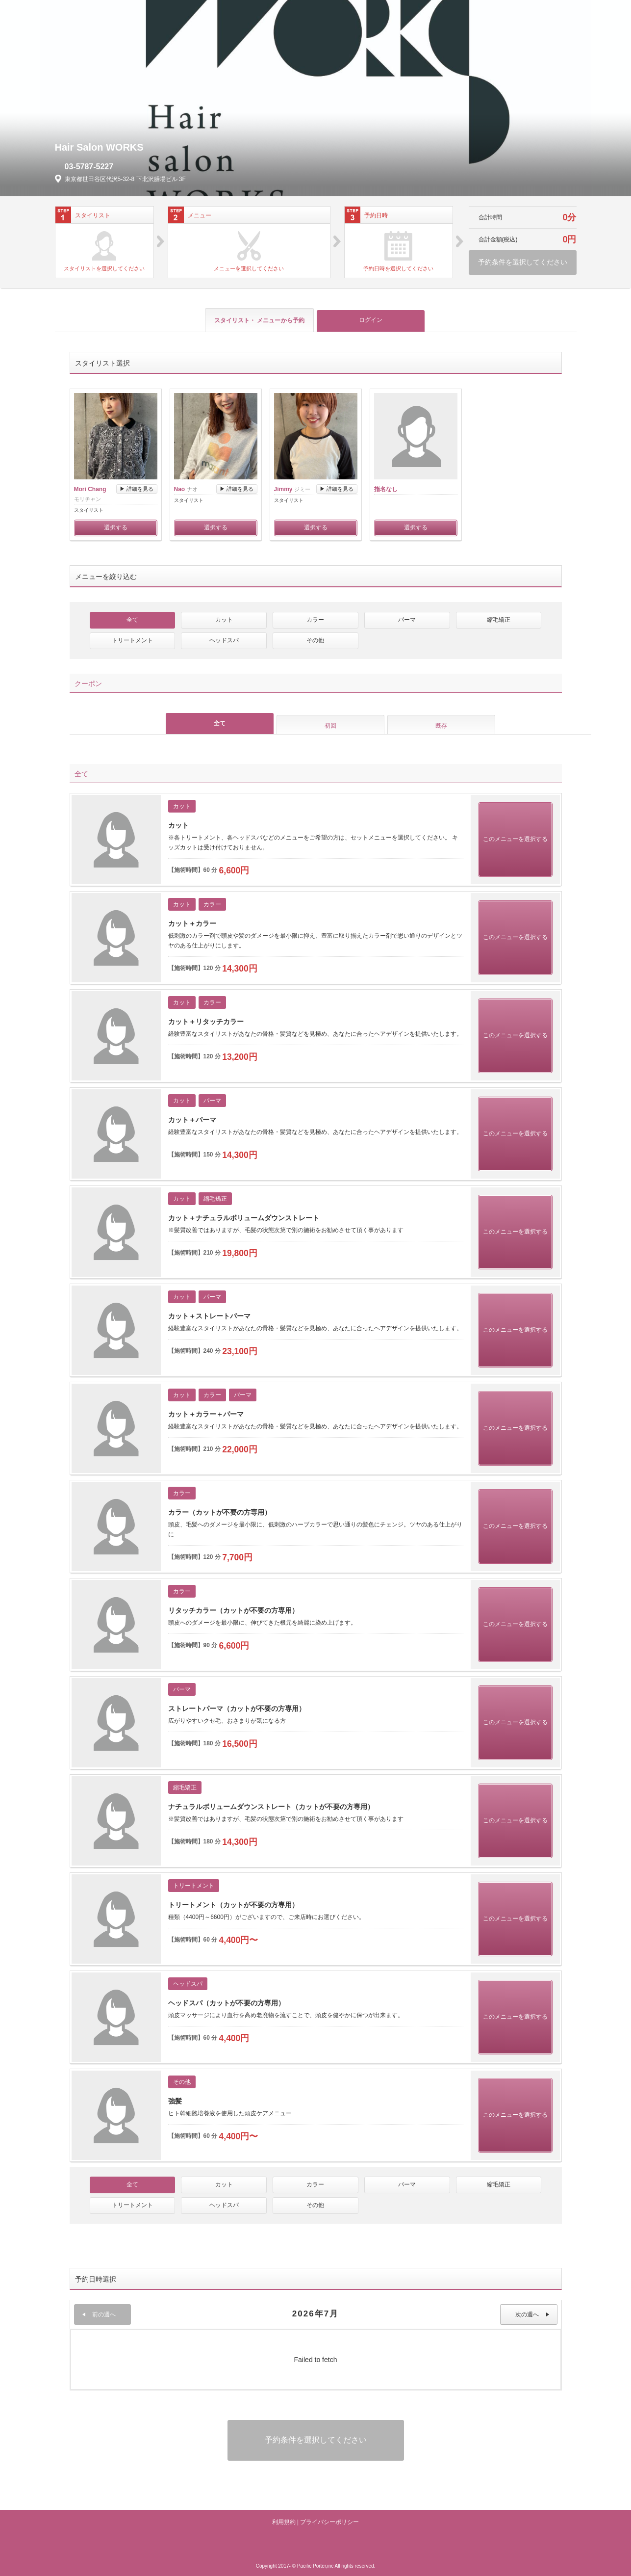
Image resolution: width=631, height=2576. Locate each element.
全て (132, 619)
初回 (330, 725)
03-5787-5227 (89, 166)
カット (224, 619)
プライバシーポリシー (329, 2522)
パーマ (407, 619)
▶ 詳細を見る (136, 489)
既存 (441, 725)
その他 (315, 640)
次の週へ (532, 2314)
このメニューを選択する (515, 839)
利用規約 (284, 2522)
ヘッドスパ (224, 640)
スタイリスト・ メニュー (259, 320)
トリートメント (132, 640)
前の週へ (99, 2314)
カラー (315, 619)
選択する (115, 527)
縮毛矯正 (498, 619)
